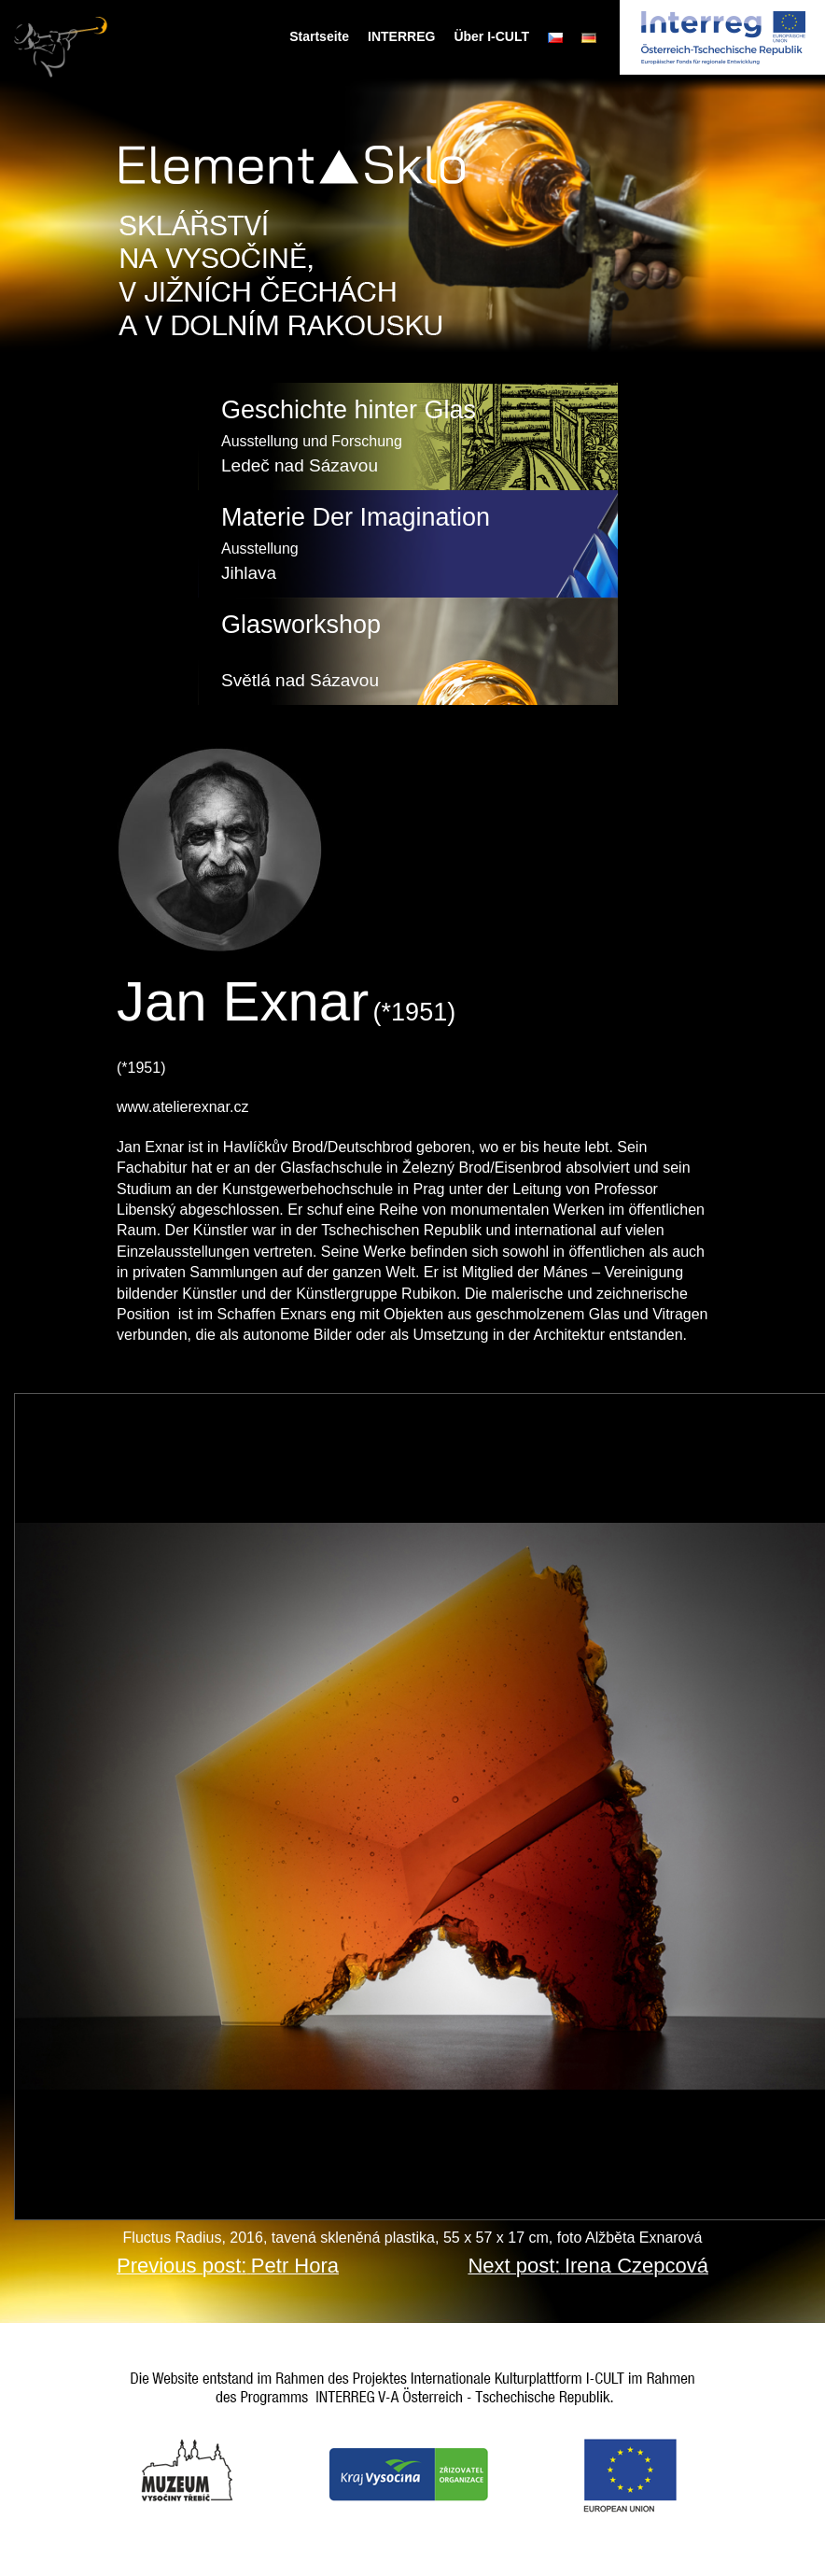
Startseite (319, 36)
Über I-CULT (491, 36)
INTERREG (401, 36)
